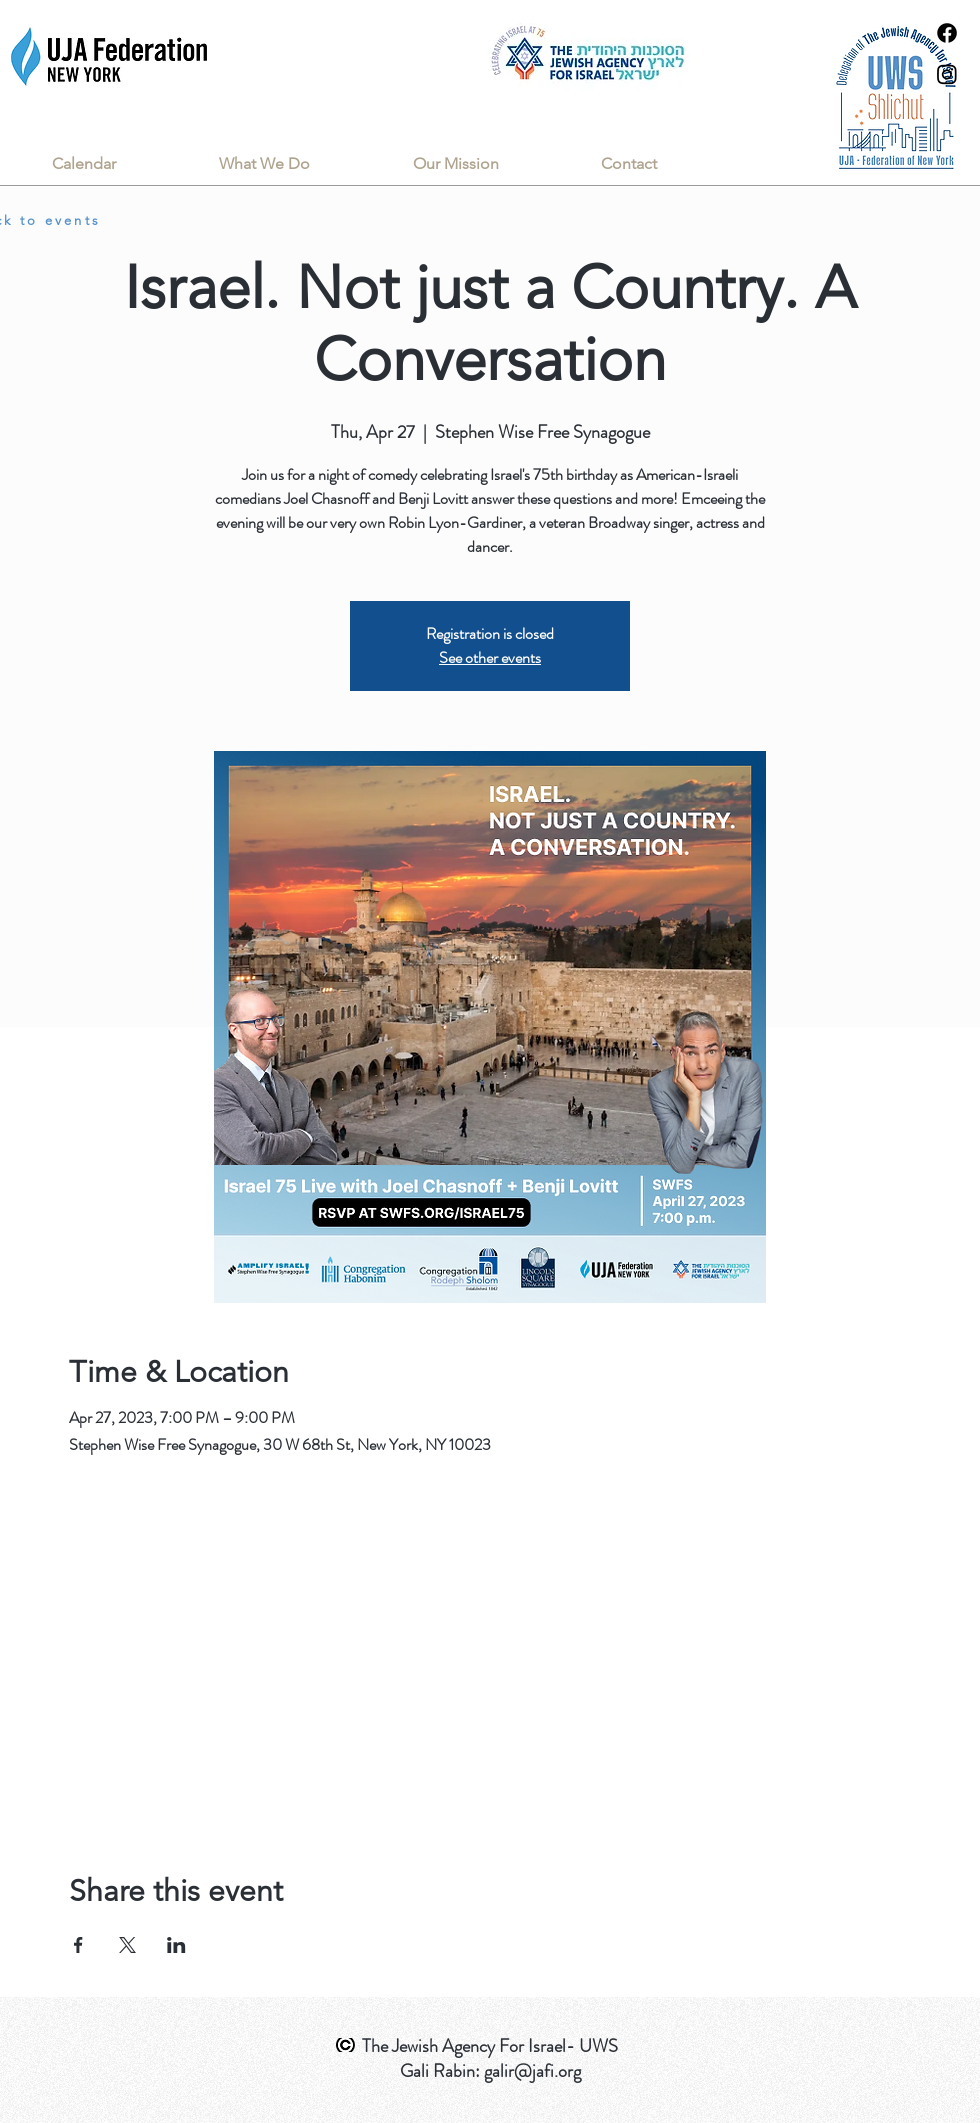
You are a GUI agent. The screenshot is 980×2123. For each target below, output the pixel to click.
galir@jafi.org (532, 2071)
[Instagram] (947, 74)
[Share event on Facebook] (78, 1945)
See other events (490, 657)
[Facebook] (947, 33)
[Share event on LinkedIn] (176, 1945)
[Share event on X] (127, 1945)
